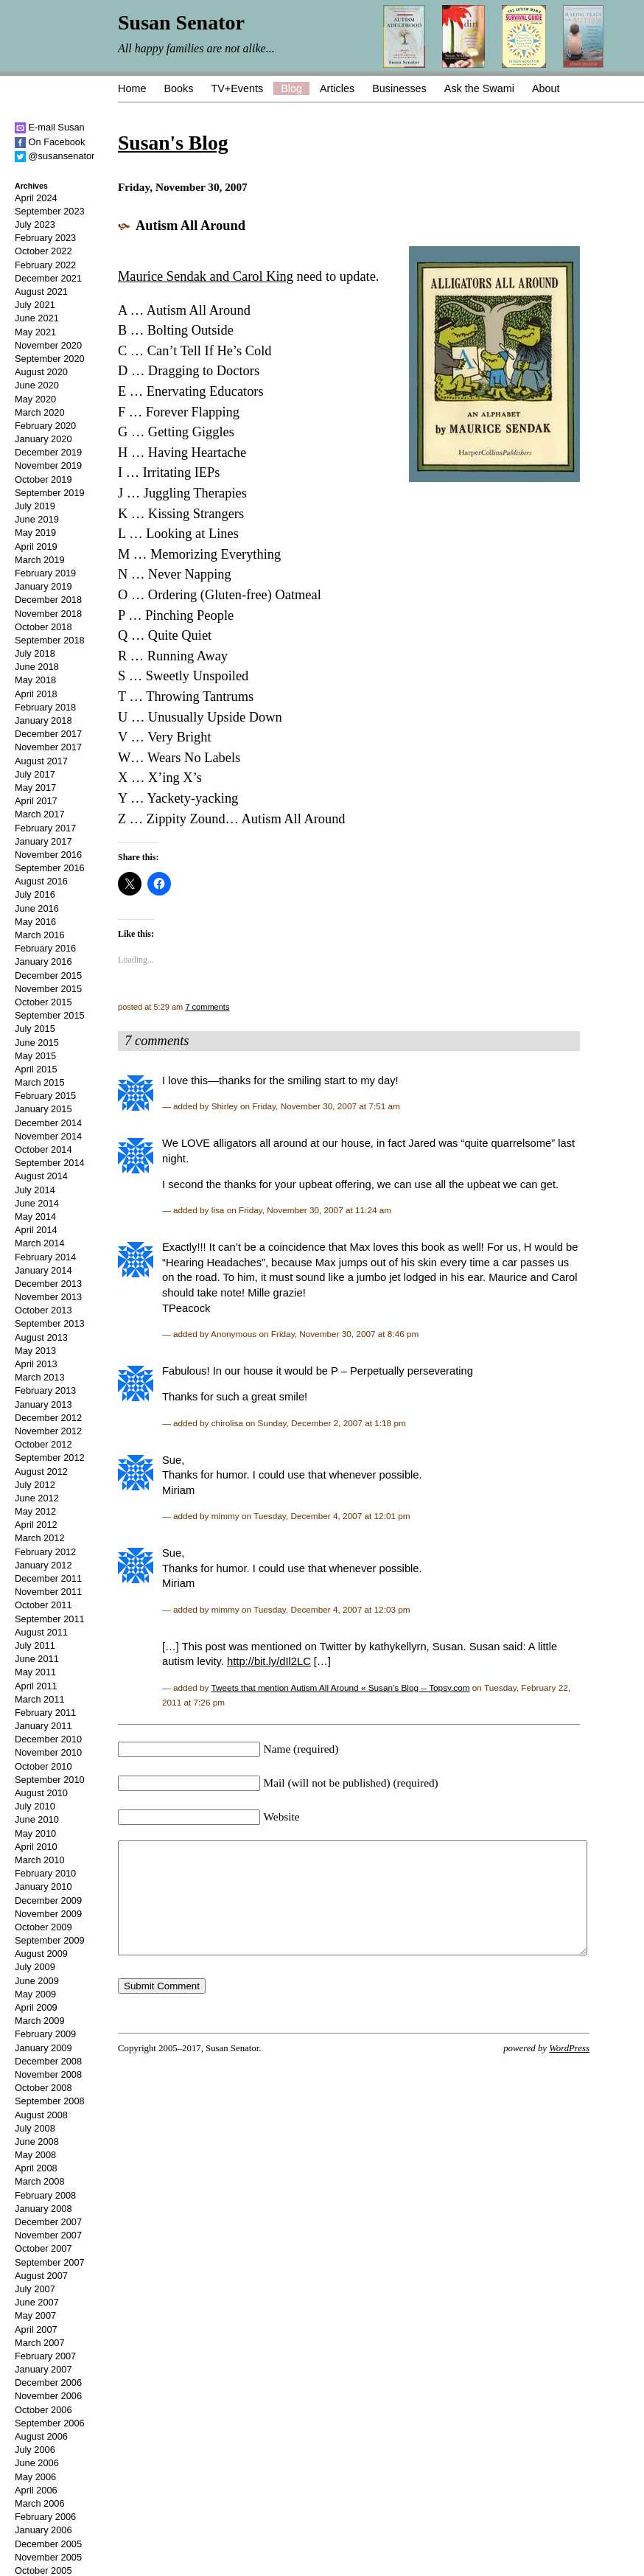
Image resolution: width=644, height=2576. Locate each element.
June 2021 (37, 318)
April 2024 (36, 197)
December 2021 (48, 278)
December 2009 (48, 1900)
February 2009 (45, 2033)
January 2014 (43, 1270)
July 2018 (35, 653)
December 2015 (48, 975)
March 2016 (40, 934)
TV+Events (237, 88)
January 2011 (43, 1725)
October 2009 (43, 1927)
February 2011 (45, 1712)
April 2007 (36, 2329)
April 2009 (36, 2007)
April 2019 (36, 546)
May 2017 (35, 787)
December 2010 (48, 1739)
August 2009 (41, 1953)
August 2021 (41, 291)
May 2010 (35, 1833)
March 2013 (40, 1377)
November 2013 (48, 1296)
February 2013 (45, 1390)
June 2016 (37, 908)
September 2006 (50, 2423)
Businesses (399, 88)
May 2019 (35, 532)
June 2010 (37, 1819)
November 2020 (48, 345)
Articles (337, 88)
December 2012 (48, 1417)
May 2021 (35, 332)
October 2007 (43, 2248)
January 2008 (43, 2208)
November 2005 (48, 2557)
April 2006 (36, 2490)
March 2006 (40, 2503)
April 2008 (36, 2168)
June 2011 (37, 1658)
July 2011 (35, 1645)
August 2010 (41, 1792)
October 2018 (43, 626)
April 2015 (36, 1069)
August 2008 (41, 2115)
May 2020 (35, 399)
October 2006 (43, 2409)
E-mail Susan (50, 127)
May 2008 (35, 2154)
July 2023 (35, 224)
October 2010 (43, 1766)
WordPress (569, 2070)
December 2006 (48, 2382)
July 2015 (35, 1028)
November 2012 (48, 1431)
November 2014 (48, 1136)
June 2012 (37, 1498)
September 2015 (50, 1015)
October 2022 (43, 250)
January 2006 (43, 2529)
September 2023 (50, 211)
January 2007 (43, 2369)
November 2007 (48, 2235)
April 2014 (36, 1229)
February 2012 (45, 1551)
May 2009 (35, 1994)
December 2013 (48, 1283)
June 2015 (37, 1042)
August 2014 (41, 1175)
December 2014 (48, 1122)
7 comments (207, 1006)
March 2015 (40, 1082)
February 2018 (45, 707)
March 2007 (40, 2342)
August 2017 (41, 761)
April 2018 (36, 693)
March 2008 (40, 2181)
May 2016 (35, 921)
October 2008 (43, 2087)
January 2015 (43, 1108)
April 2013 (36, 1363)
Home (132, 88)
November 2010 (48, 1752)
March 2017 (40, 814)
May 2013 (35, 1350)
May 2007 (35, 2315)
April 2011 (36, 1686)
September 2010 (50, 1779)
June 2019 (37, 519)
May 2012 (35, 1511)
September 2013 (50, 1323)
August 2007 (41, 2275)
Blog (291, 88)
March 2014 (40, 1243)
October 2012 (43, 1444)
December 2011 (48, 1578)
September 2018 (50, 640)
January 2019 (43, 586)
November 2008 (48, 2074)
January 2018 (43, 720)
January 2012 (43, 1565)
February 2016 (45, 948)
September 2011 (50, 1618)
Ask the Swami (479, 88)
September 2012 (50, 1457)
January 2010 (43, 1886)
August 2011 (41, 1632)
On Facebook (50, 141)
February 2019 (45, 573)
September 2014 (50, 1162)
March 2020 (40, 412)
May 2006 (35, 2476)
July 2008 (35, 2128)
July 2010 (35, 1806)
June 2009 (37, 1980)
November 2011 (48, 1591)
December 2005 (48, 2543)
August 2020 (41, 371)
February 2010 (45, 1873)
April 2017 (36, 800)
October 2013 (43, 1310)
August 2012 (41, 1471)
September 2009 (50, 1940)
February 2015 (45, 1095)
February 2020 (45, 425)
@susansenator (54, 155)
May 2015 (35, 1055)
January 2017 (43, 841)
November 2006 (48, 2395)
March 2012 (40, 1537)
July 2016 (35, 894)
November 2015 (48, 988)
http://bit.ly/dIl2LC (269, 1661)
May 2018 (35, 679)
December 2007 (48, 2221)
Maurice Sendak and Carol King (205, 276)
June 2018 (37, 666)
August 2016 (41, 881)
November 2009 (48, 1913)
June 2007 (37, 2302)
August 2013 (41, 1337)
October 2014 (43, 1149)
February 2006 (45, 2516)
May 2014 (35, 1216)
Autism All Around (190, 225)
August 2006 (41, 2436)
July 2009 (35, 1966)
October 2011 (43, 1604)
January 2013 (43, 1404)
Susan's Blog (173, 142)
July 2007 (35, 2288)
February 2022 (45, 264)
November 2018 (48, 613)
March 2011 (40, 1699)
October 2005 (43, 2570)
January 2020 (43, 438)
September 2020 (50, 358)
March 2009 (40, 2020)
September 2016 (50, 867)
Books (178, 88)
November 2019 (48, 465)
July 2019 (35, 506)
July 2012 (35, 1484)
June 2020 (37, 385)
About (546, 88)
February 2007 (45, 2356)
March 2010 (40, 1859)
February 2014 (45, 1257)
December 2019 (48, 452)
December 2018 (48, 599)
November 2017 (48, 747)
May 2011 (35, 1672)
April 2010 (36, 1846)
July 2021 (35, 304)
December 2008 (48, 2061)
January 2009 (43, 2047)
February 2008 (45, 2195)
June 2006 (37, 2462)
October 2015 (43, 1002)
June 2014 (37, 1203)
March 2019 (40, 559)
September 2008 (50, 2100)
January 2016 (43, 961)
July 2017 (35, 774)
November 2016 (48, 854)
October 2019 (43, 479)
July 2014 (35, 1189)
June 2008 (37, 2141)
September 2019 (50, 492)
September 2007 (50, 2262)
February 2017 (45, 828)
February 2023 (45, 237)
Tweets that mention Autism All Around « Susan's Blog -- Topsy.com (340, 1687)
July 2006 (35, 2449)
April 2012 (36, 1524)
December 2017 (48, 733)
